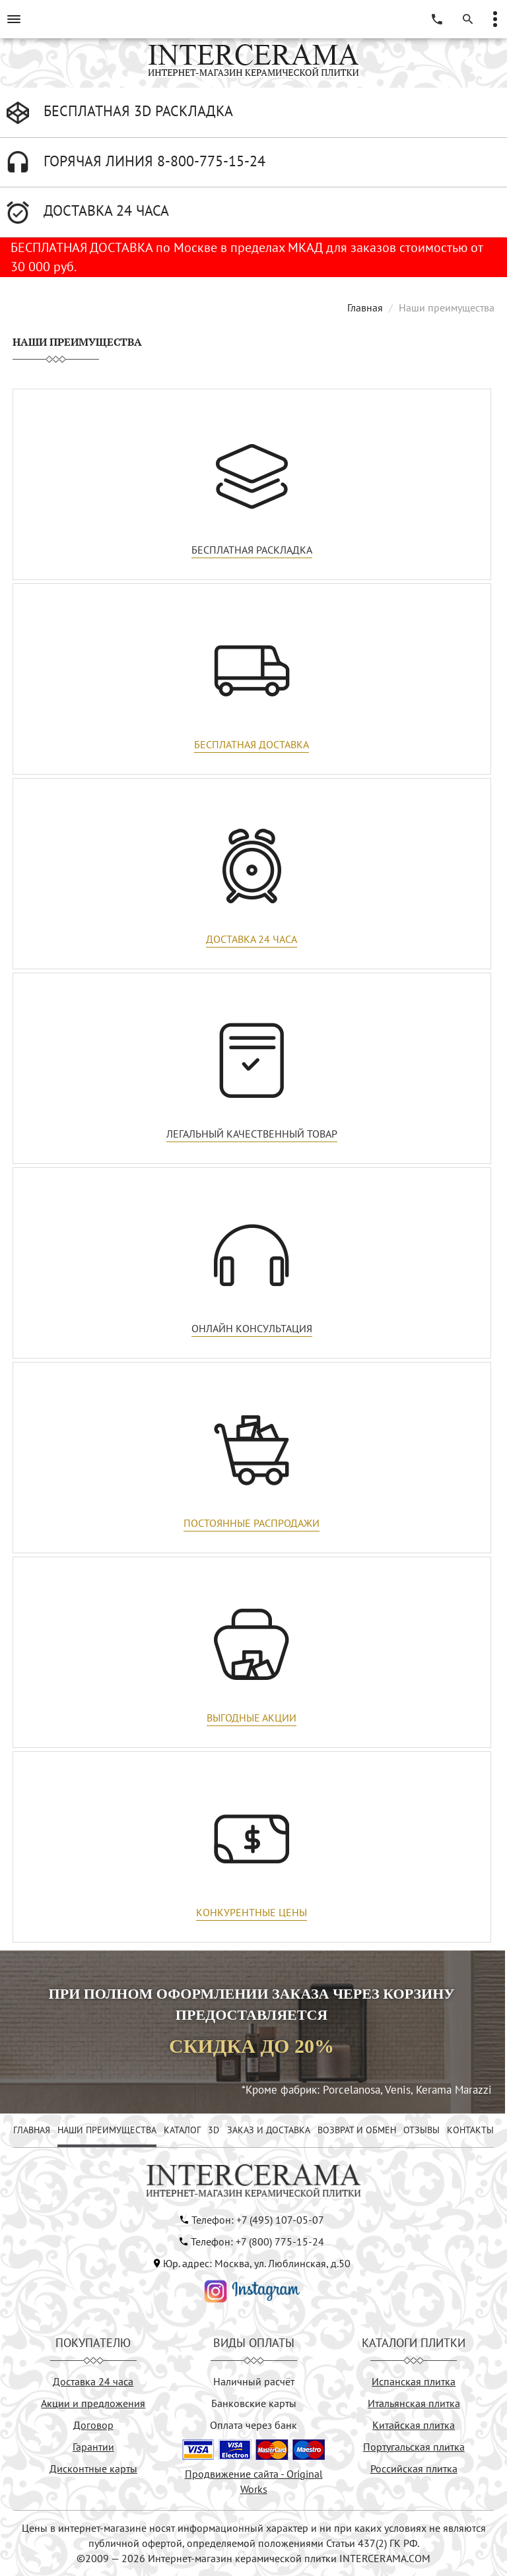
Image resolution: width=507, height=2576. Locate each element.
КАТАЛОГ (182, 2130)
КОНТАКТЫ (470, 2130)
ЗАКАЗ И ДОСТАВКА (268, 2130)
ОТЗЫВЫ (421, 2130)
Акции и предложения (93, 2403)
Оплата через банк (253, 2424)
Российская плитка (413, 2468)
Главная (365, 307)
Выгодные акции (251, 1717)
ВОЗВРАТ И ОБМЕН (357, 2130)
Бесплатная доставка (251, 744)
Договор (93, 2424)
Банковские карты (253, 2403)
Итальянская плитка (414, 2403)
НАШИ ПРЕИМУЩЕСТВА (106, 2130)
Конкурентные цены (251, 1912)
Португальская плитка (414, 2446)
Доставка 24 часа (251, 939)
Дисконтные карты (93, 2468)
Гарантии (93, 2446)
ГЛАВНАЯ (31, 2130)
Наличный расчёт (253, 2381)
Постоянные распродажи (252, 1523)
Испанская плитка (414, 2381)
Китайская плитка (413, 2424)
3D (213, 2130)
